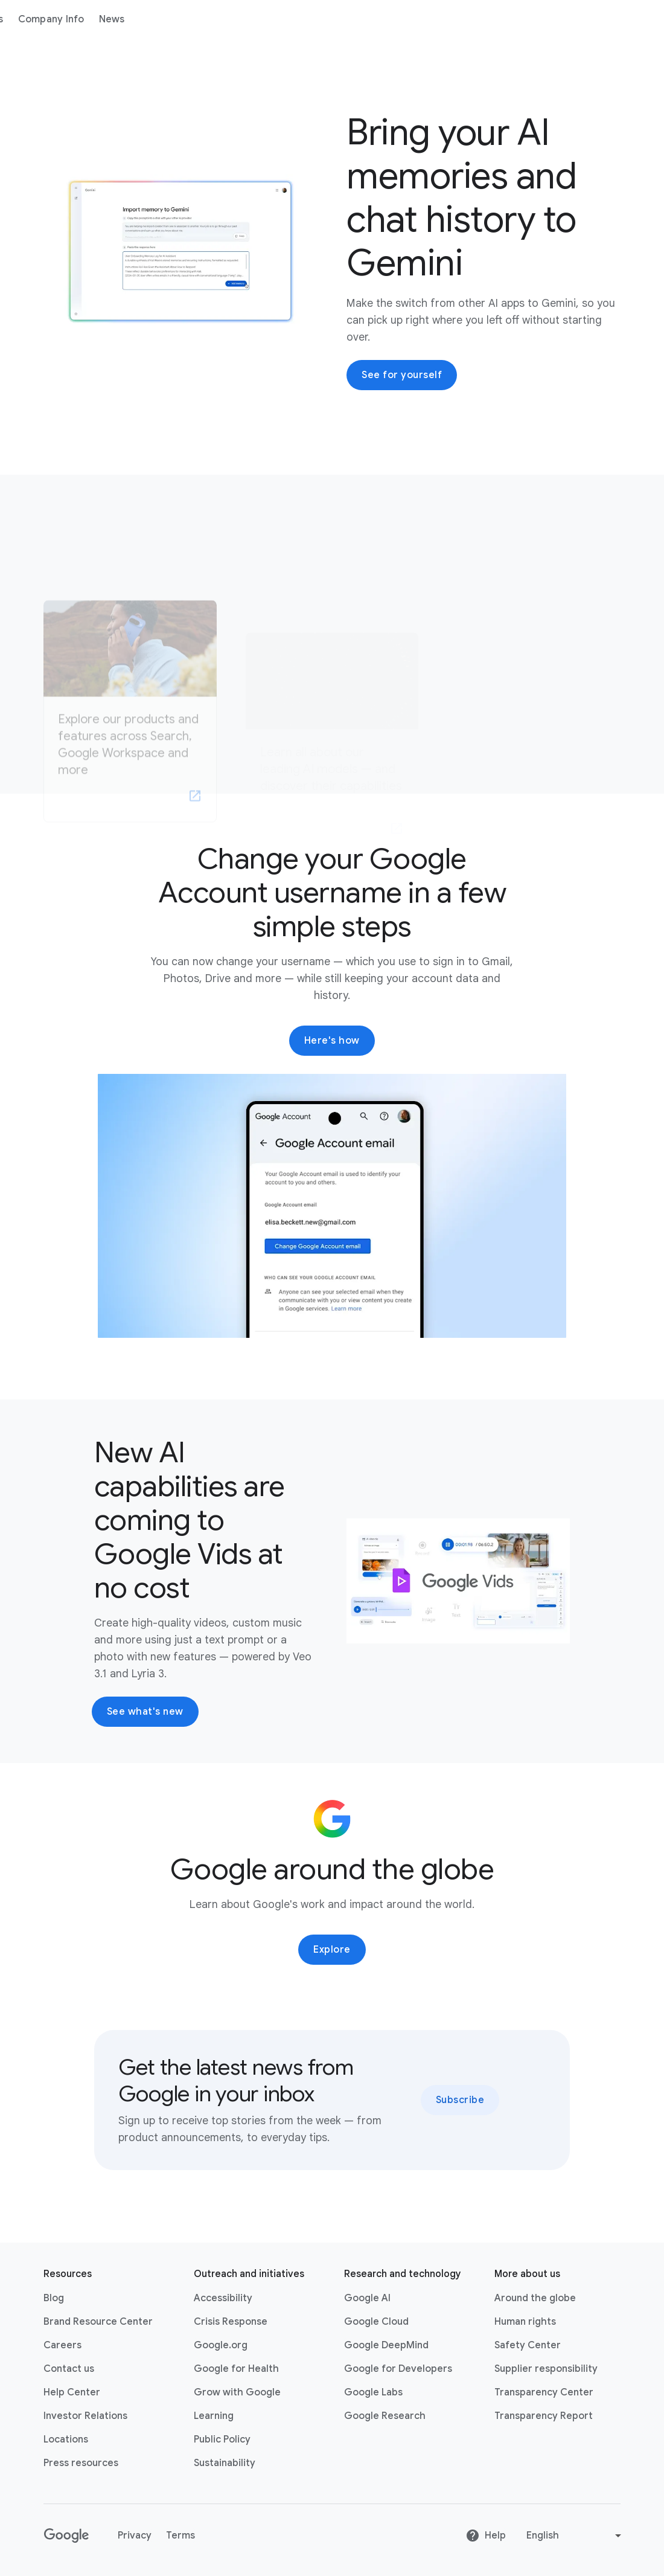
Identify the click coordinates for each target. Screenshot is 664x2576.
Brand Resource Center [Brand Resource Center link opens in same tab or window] (98, 2322)
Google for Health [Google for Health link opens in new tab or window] (236, 2369)
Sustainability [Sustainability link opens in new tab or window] (224, 2463)
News (294, 19)
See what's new (145, 1712)
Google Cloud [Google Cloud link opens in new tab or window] (376, 2322)
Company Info (233, 19)
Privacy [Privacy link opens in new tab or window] (135, 2535)
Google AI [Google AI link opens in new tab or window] (367, 2298)
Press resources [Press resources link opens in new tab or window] (80, 2463)
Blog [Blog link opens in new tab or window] (53, 2298)
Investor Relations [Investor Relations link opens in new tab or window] (85, 2416)
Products (163, 19)
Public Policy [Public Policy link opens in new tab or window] (222, 2439)
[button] (332, 1205)
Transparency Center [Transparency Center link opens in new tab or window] (543, 2392)
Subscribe (460, 2100)
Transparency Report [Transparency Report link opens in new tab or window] (543, 2416)
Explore (332, 1950)
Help (485, 2535)
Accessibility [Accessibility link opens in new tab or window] (223, 2298)
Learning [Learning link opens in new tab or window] (214, 2416)
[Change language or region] (575, 2535)
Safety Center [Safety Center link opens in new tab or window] (527, 2345)
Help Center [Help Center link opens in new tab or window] (71, 2392)
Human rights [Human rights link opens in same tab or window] (525, 2322)
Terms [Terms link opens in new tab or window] (180, 2535)
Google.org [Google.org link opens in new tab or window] (220, 2345)
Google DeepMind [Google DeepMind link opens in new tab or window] (386, 2345)
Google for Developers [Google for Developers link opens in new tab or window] (398, 2369)
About (113, 19)
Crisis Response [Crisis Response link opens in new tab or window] (230, 2322)
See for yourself (402, 375)
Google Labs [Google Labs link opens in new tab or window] (373, 2392)
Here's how (332, 1041)
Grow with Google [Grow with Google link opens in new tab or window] (237, 2392)
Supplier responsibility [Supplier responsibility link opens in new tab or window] (546, 2369)
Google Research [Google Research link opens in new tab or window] (385, 2416)
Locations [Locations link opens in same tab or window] (65, 2439)
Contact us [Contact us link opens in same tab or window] (68, 2369)
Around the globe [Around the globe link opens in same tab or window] (535, 2298)
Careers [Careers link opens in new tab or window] (62, 2345)
